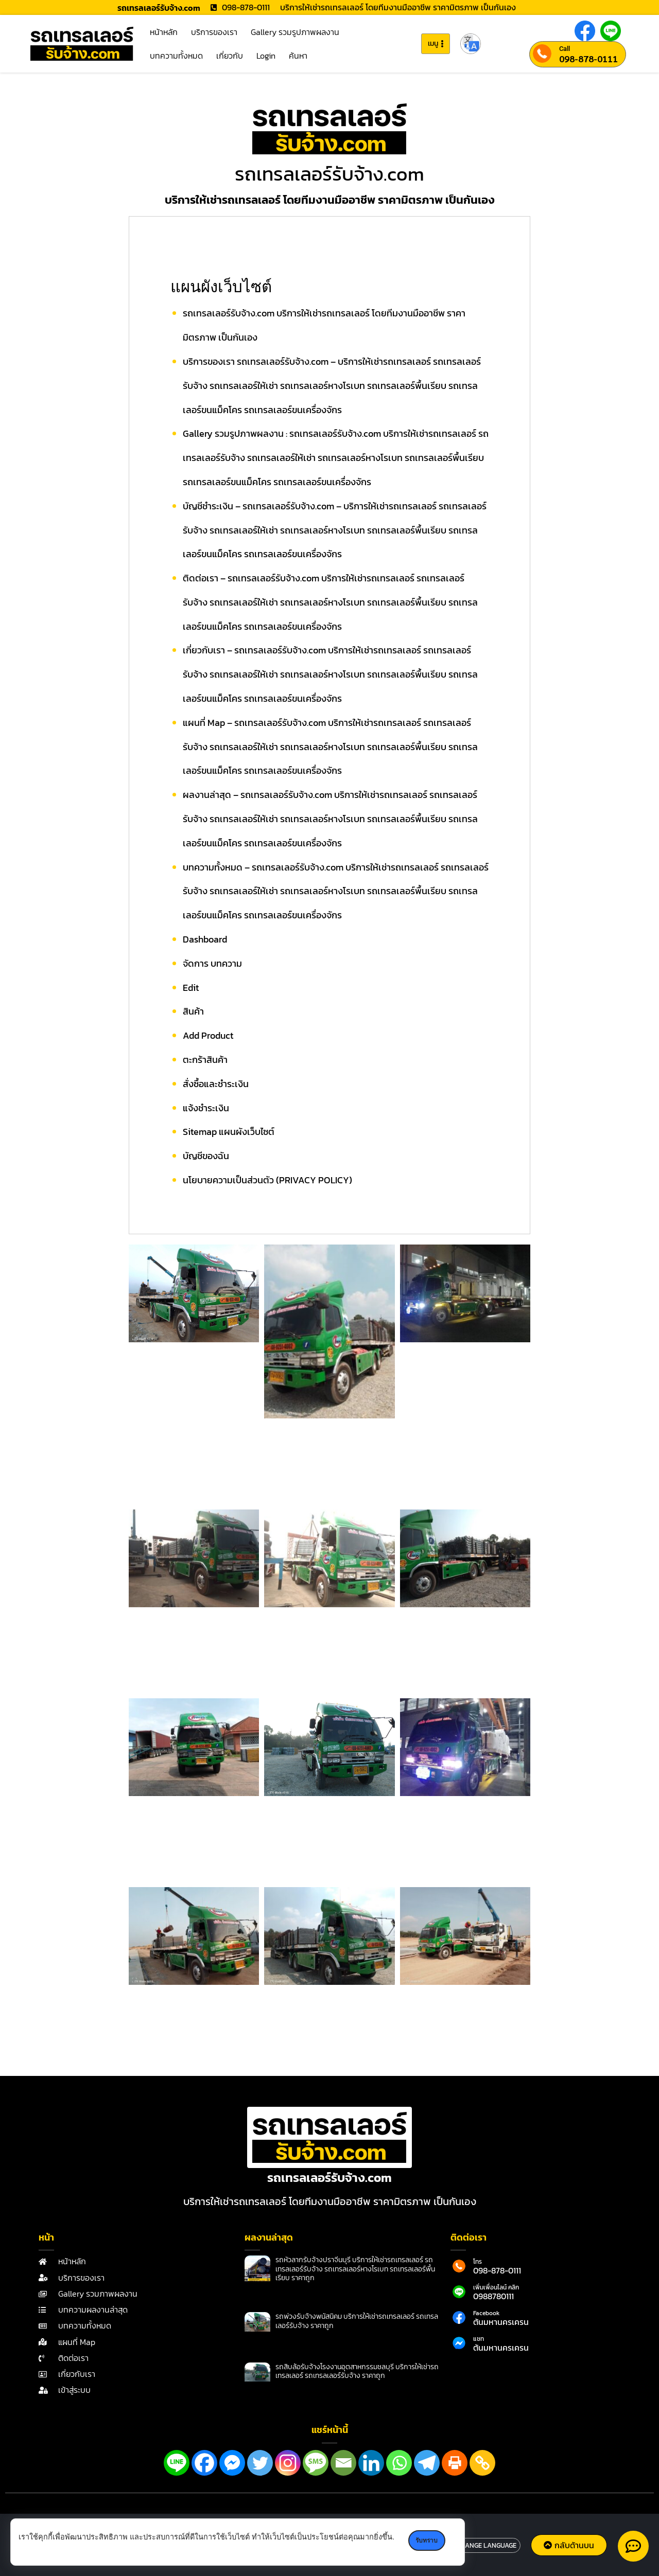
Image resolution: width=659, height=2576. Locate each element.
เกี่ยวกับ (229, 55)
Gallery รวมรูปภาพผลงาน (295, 32)
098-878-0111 (588, 58)
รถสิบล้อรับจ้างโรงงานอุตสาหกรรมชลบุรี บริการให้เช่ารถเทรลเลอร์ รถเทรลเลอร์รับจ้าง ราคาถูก (357, 2371)
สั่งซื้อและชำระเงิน (216, 1084)
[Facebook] (204, 2463)
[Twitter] (260, 2463)
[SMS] (315, 2463)
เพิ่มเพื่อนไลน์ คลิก (496, 2287)
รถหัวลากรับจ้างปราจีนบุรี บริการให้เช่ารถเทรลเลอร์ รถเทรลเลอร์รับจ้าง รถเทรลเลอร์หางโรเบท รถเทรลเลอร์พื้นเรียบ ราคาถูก (355, 2268)
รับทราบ (427, 2540)
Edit (191, 987)
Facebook (486, 2313)
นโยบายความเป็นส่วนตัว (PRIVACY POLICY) (267, 1180)
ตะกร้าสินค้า (205, 1060)
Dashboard (205, 939)
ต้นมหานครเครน (501, 2322)
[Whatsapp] (399, 2463)
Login (265, 55)
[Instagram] (288, 2463)
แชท (478, 2338)
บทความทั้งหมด (176, 55)
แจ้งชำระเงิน (206, 1108)
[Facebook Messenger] (232, 2463)
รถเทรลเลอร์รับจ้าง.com (329, 173)
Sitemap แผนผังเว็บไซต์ (228, 1132)
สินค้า (193, 1011)
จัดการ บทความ (212, 963)
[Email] (343, 2463)
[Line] (176, 2463)
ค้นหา (298, 55)
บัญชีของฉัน (206, 1156)
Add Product (208, 1035)
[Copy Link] (482, 2463)
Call (564, 48)
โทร (477, 2261)
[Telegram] (427, 2463)
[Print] (454, 2463)
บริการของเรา (214, 32)
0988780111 (493, 2296)
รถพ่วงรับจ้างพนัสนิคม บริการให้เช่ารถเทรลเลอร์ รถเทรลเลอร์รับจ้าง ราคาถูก (356, 2321)
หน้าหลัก (164, 32)
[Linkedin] (371, 2463)
